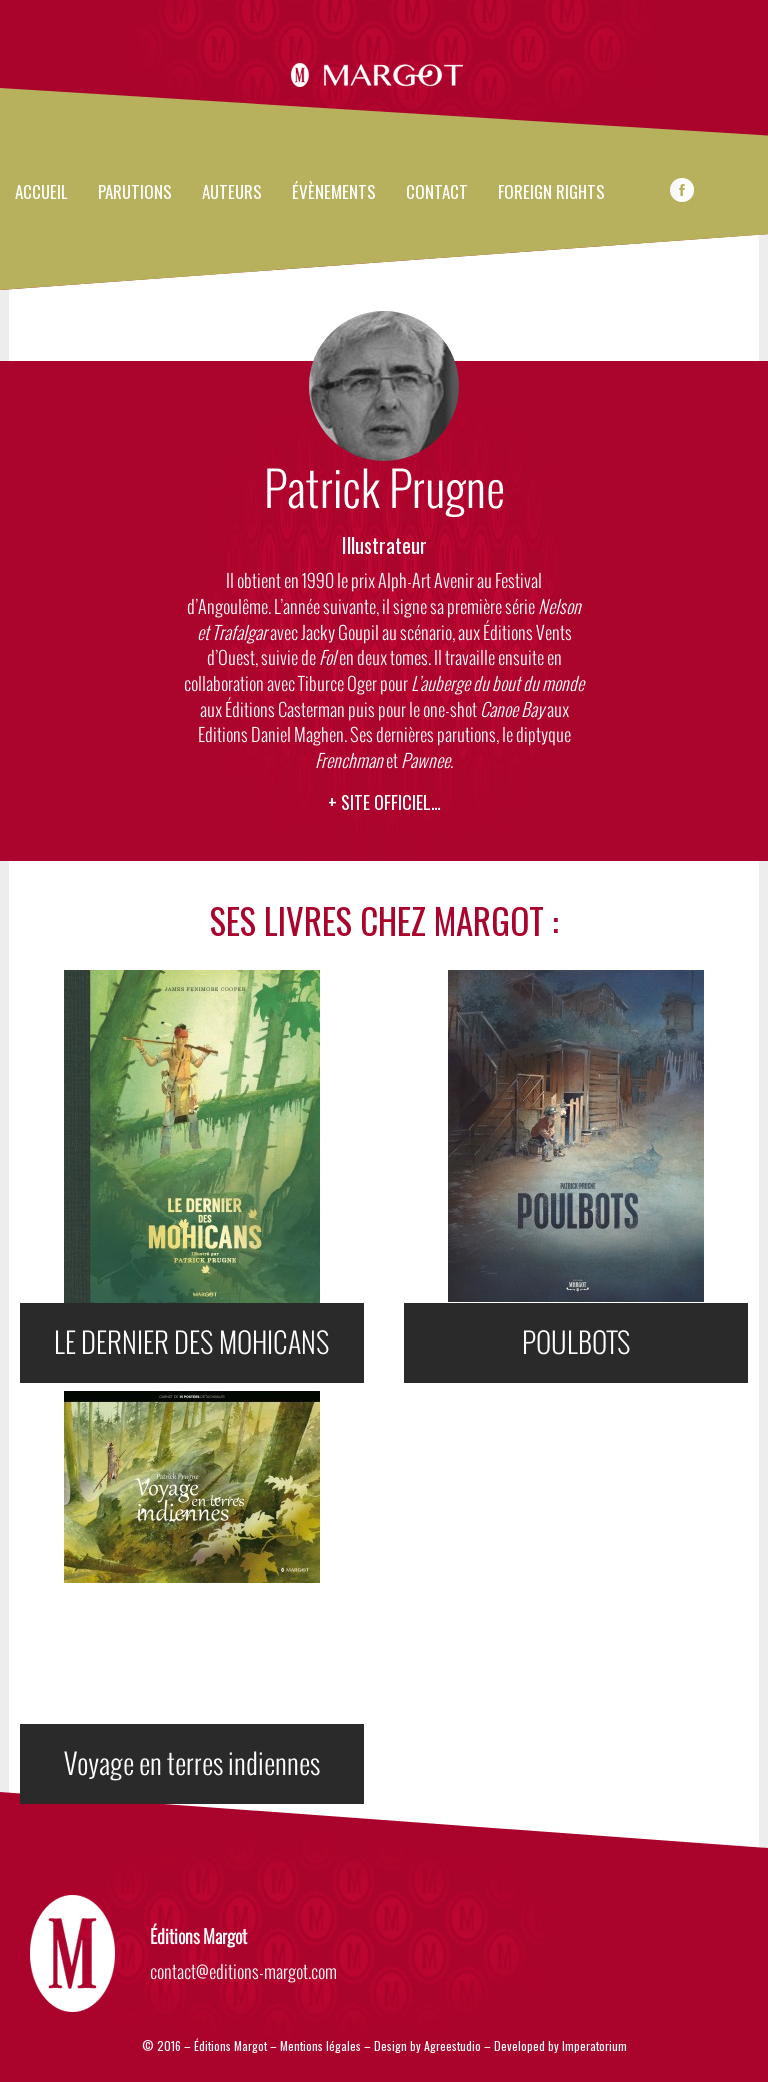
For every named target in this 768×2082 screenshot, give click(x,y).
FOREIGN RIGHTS (551, 193)
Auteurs (232, 193)
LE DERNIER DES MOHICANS (192, 1343)
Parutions (135, 193)
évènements (334, 193)
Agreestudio (454, 2045)
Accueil (41, 193)
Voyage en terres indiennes (192, 1764)
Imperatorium (594, 2045)
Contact (437, 193)
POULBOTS (576, 1343)
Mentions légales (320, 2045)
